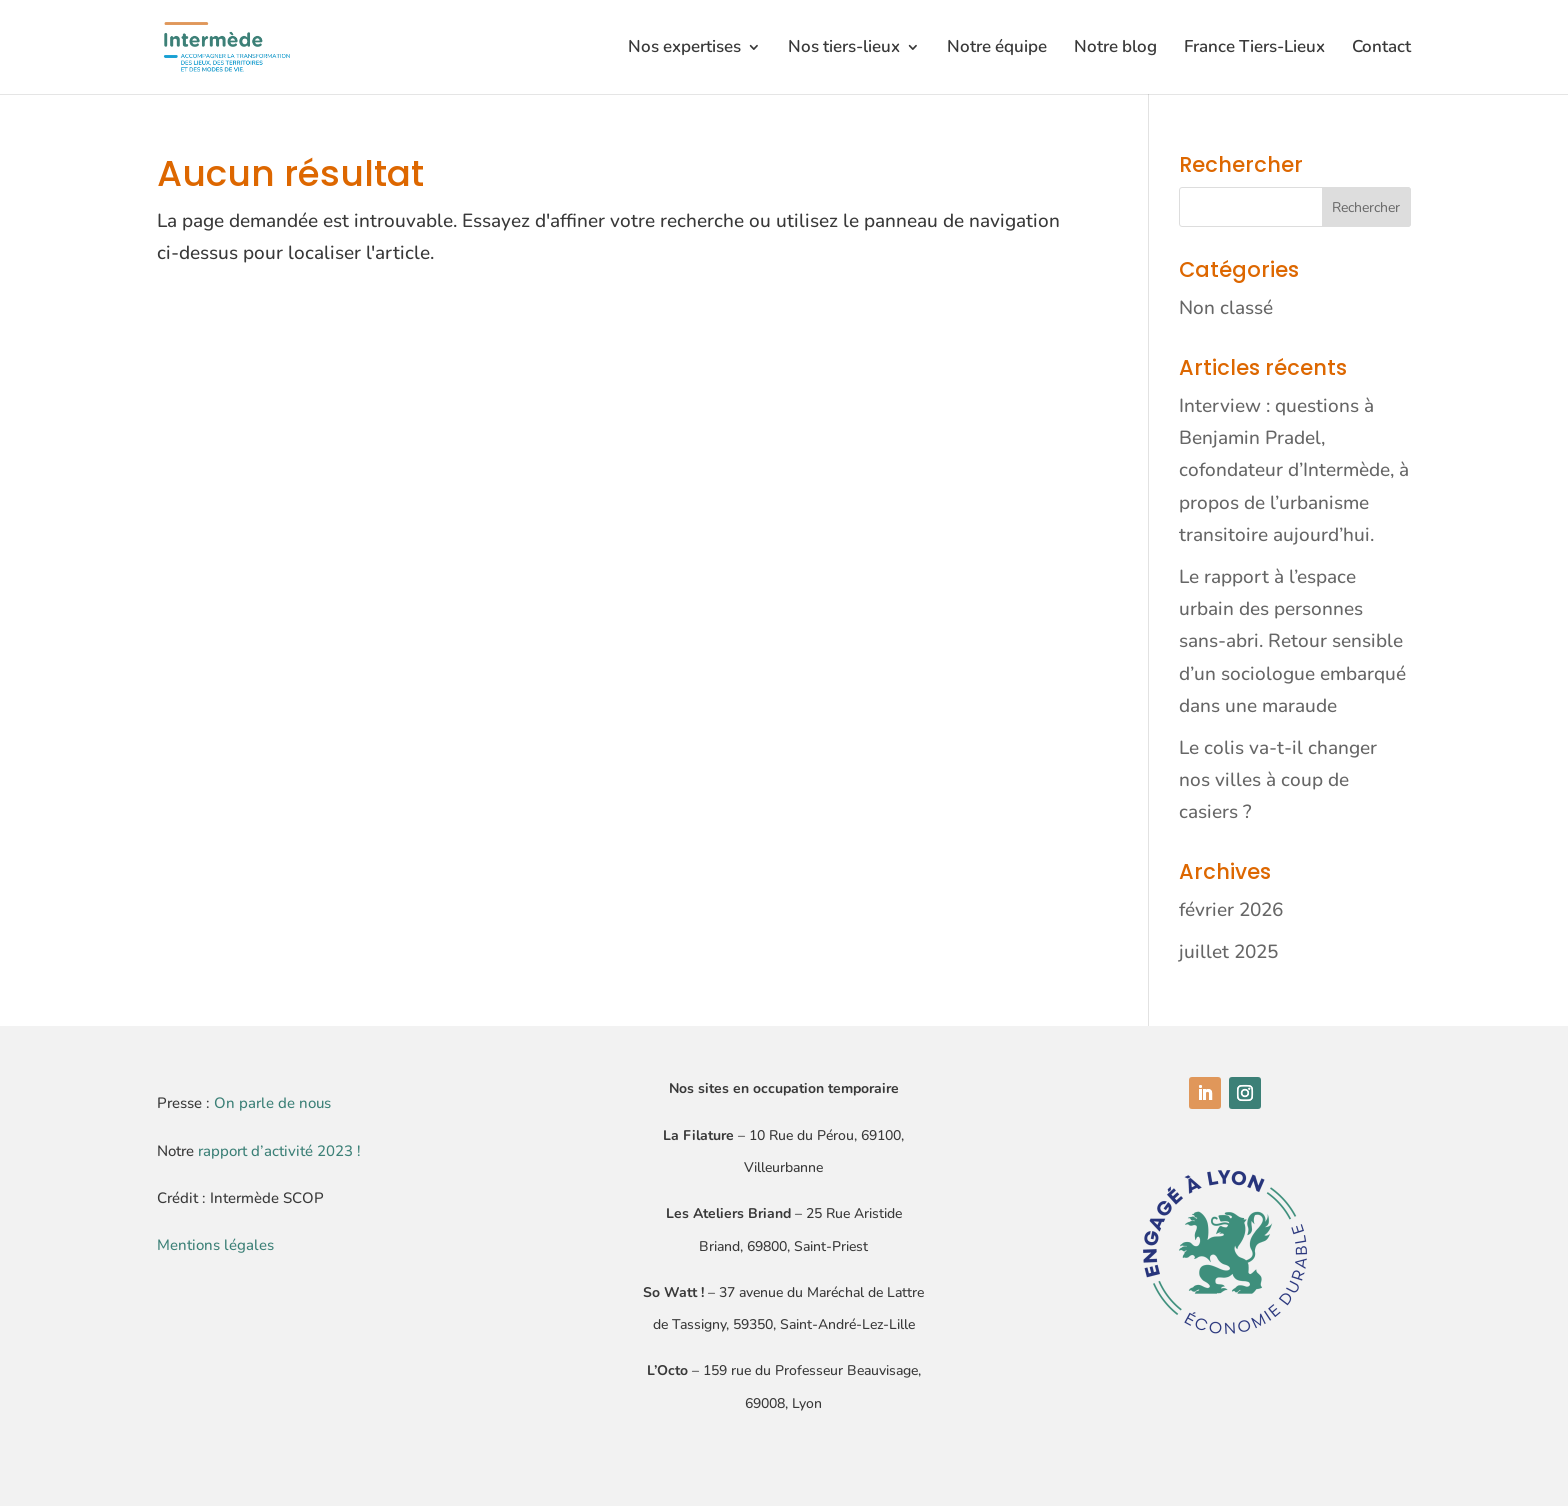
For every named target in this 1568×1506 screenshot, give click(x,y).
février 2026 (1231, 910)
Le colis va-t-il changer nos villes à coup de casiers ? (1278, 780)
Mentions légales (215, 1245)
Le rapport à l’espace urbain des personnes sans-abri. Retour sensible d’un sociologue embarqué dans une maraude (1292, 641)
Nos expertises (684, 49)
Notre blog (1115, 49)
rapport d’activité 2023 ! (279, 1151)
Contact (1381, 49)
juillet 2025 (1228, 952)
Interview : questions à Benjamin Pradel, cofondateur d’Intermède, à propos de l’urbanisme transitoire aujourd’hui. (1294, 470)
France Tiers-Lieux (1254, 49)
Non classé (1226, 308)
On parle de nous (272, 1103)
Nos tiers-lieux (844, 49)
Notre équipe (997, 49)
